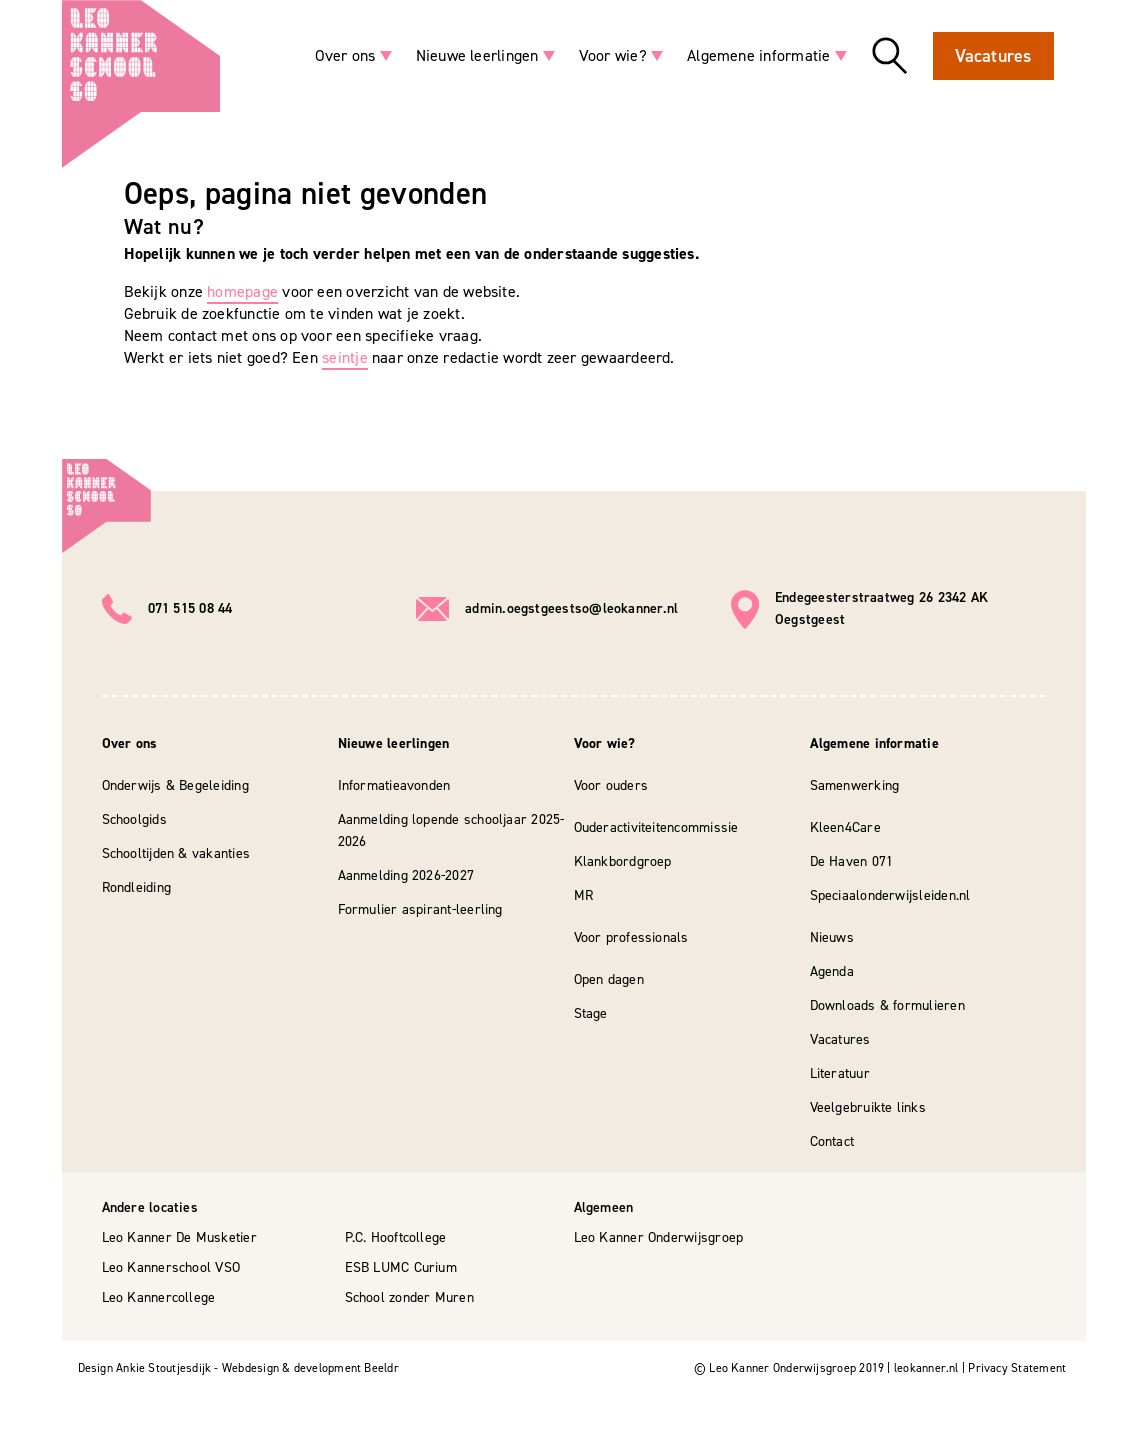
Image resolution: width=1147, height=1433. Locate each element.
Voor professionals (631, 937)
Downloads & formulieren (887, 1005)
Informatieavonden (394, 785)
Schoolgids (134, 819)
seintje (345, 357)
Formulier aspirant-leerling (420, 909)
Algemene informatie (758, 55)
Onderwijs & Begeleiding (175, 785)
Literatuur (840, 1073)
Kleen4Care (845, 827)
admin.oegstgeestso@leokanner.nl (571, 608)
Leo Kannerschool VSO (171, 1267)
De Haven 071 (852, 861)
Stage (591, 1013)
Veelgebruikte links (868, 1107)
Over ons (345, 55)
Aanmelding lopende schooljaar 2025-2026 (451, 830)
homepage (242, 291)
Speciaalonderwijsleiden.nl (890, 895)
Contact (832, 1141)
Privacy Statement (1017, 1368)
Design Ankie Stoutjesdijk (145, 1368)
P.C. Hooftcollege (396, 1237)
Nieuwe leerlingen (477, 55)
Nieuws (832, 937)
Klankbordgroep (623, 861)
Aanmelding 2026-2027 (406, 875)
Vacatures (993, 56)
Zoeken (890, 56)
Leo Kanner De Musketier (179, 1237)
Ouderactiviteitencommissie (656, 827)
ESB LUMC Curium (401, 1267)
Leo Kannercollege (159, 1297)
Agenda (832, 971)
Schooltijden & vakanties (176, 853)
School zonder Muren (409, 1297)
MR (583, 895)
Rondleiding (137, 887)
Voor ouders (611, 785)
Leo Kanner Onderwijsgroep (659, 1237)
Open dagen (609, 979)
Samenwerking (855, 785)
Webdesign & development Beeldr (310, 1368)
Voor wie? (613, 55)
